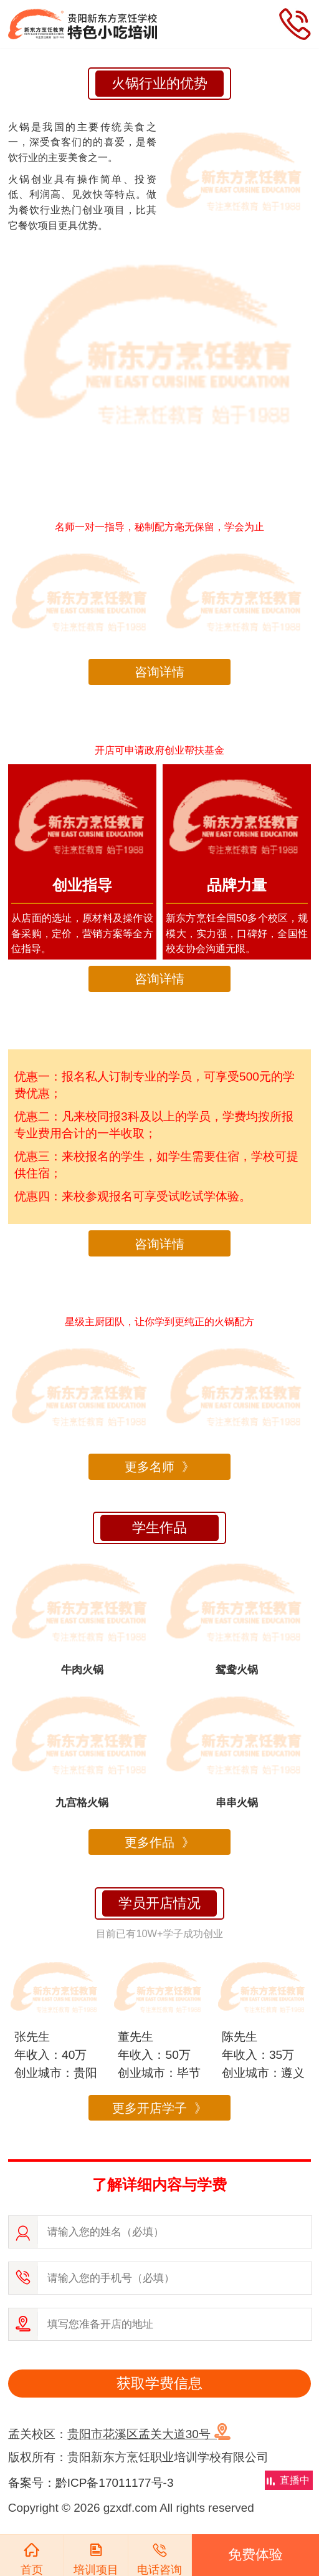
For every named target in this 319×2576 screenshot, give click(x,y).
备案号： (31, 2482)
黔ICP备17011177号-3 (114, 2482)
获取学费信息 (159, 2383)
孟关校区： (119, 2434)
